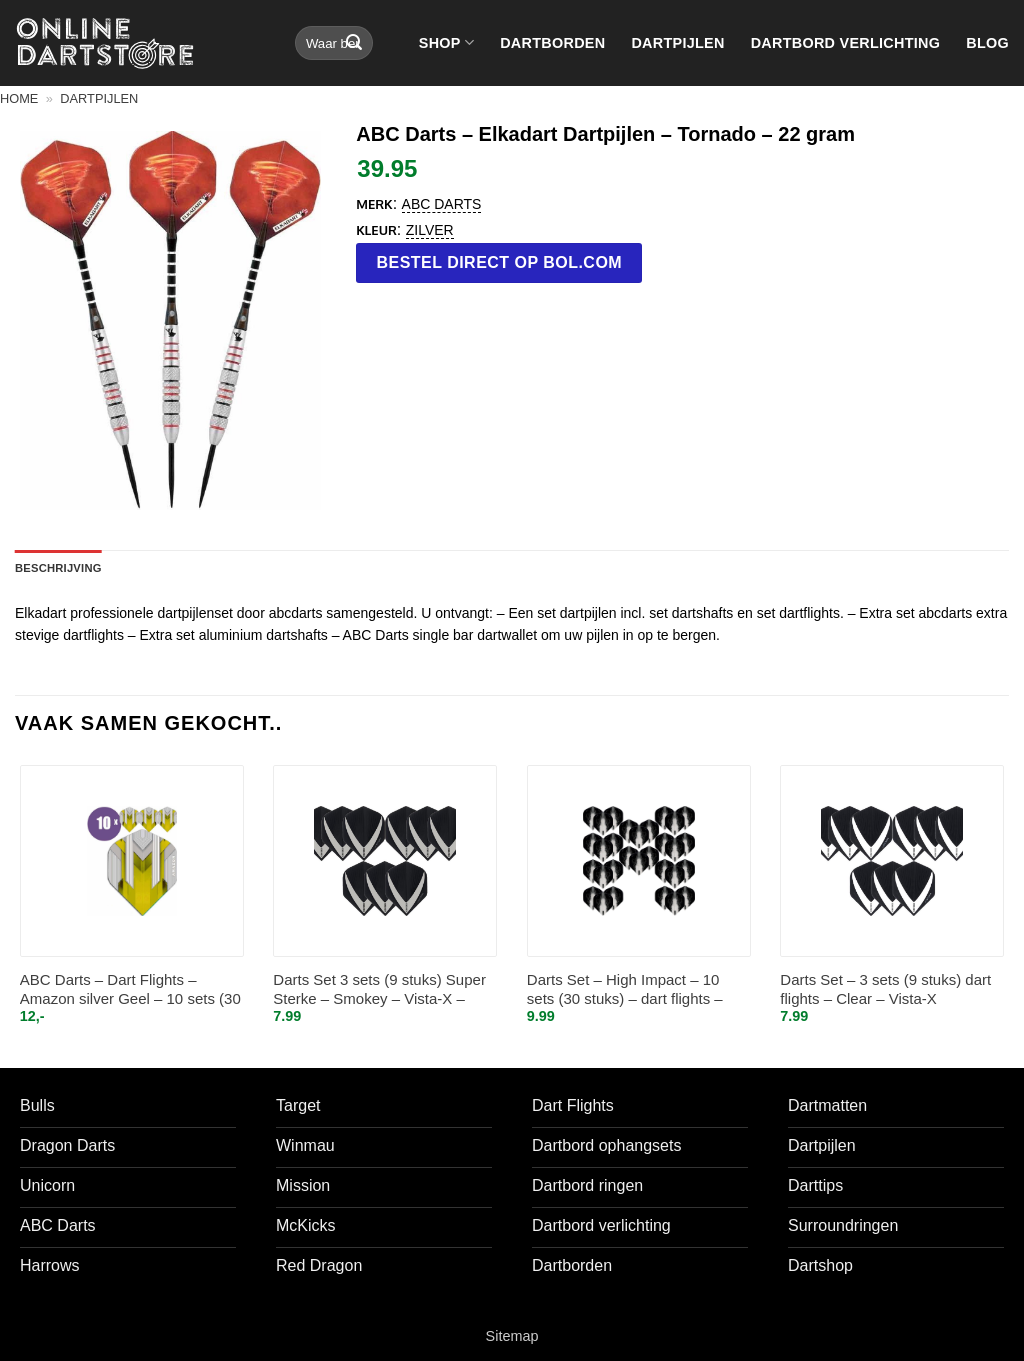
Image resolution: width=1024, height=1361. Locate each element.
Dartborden (552, 43)
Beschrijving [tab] (58, 568)
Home (19, 98)
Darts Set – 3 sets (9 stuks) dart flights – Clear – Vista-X (885, 989)
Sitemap (512, 1336)
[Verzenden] (354, 43)
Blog (987, 43)
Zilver (430, 230)
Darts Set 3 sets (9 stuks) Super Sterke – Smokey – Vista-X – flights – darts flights (379, 990)
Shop (446, 42)
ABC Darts (442, 204)
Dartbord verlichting (846, 43)
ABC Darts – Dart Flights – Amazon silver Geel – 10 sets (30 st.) (130, 990)
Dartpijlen (677, 43)
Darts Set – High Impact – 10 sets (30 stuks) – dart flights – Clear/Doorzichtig (625, 990)
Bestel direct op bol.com (500, 262)
